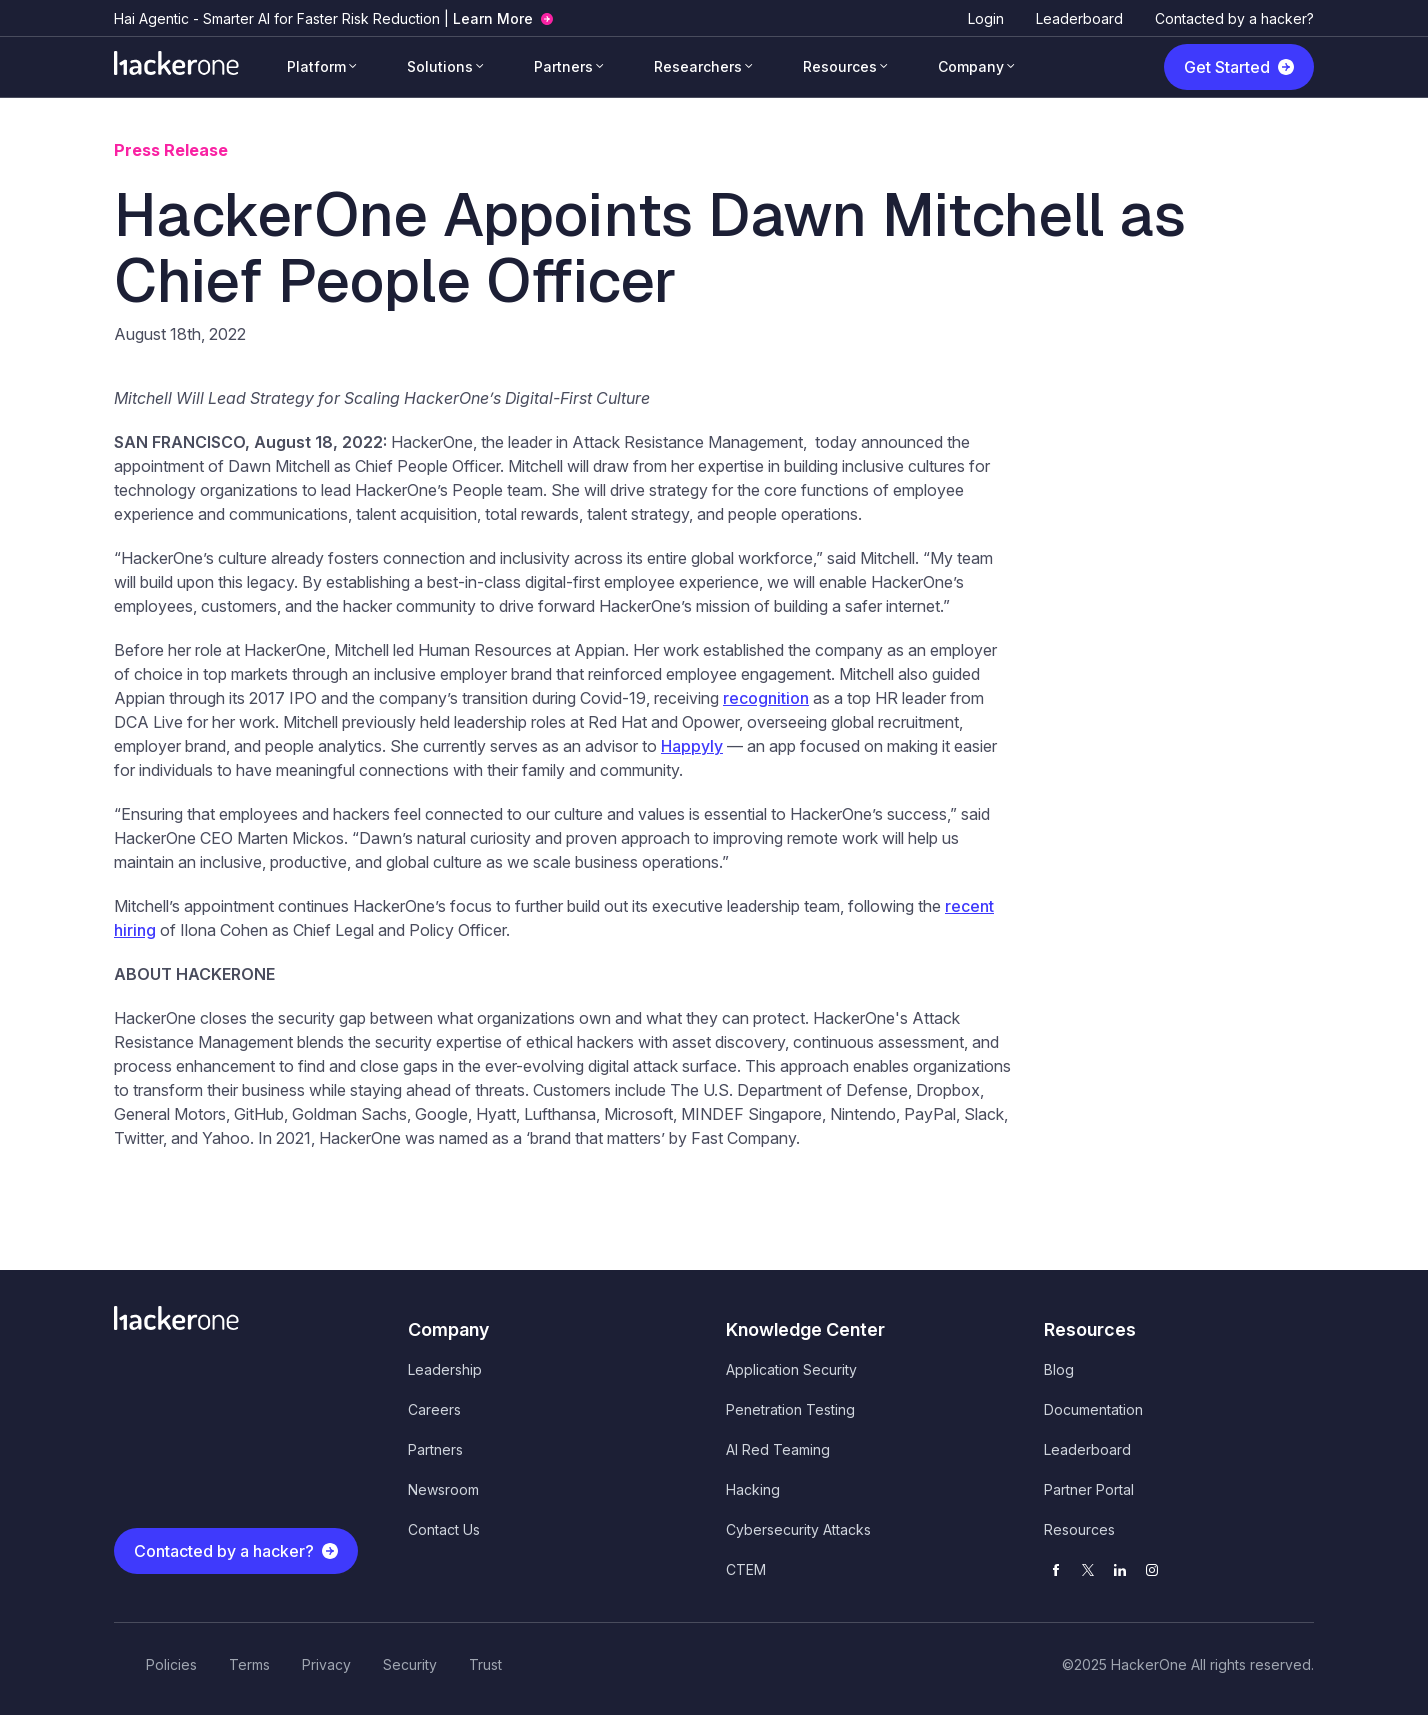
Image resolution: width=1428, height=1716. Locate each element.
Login (986, 18)
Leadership (445, 1369)
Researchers (698, 66)
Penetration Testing (790, 1409)
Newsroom (443, 1489)
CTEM (746, 1569)
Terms (249, 1664)
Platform (316, 66)
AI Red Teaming (778, 1449)
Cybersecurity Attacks (798, 1529)
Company (971, 66)
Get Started (1227, 67)
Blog (1059, 1369)
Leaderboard (1079, 18)
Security (410, 1664)
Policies (171, 1664)
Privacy (326, 1664)
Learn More (493, 18)
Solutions (440, 66)
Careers (434, 1409)
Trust (485, 1664)
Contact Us (444, 1529)
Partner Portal (1089, 1489)
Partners (563, 66)
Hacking (753, 1489)
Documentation (1093, 1409)
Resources (840, 66)
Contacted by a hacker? (1234, 18)
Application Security (791, 1369)
